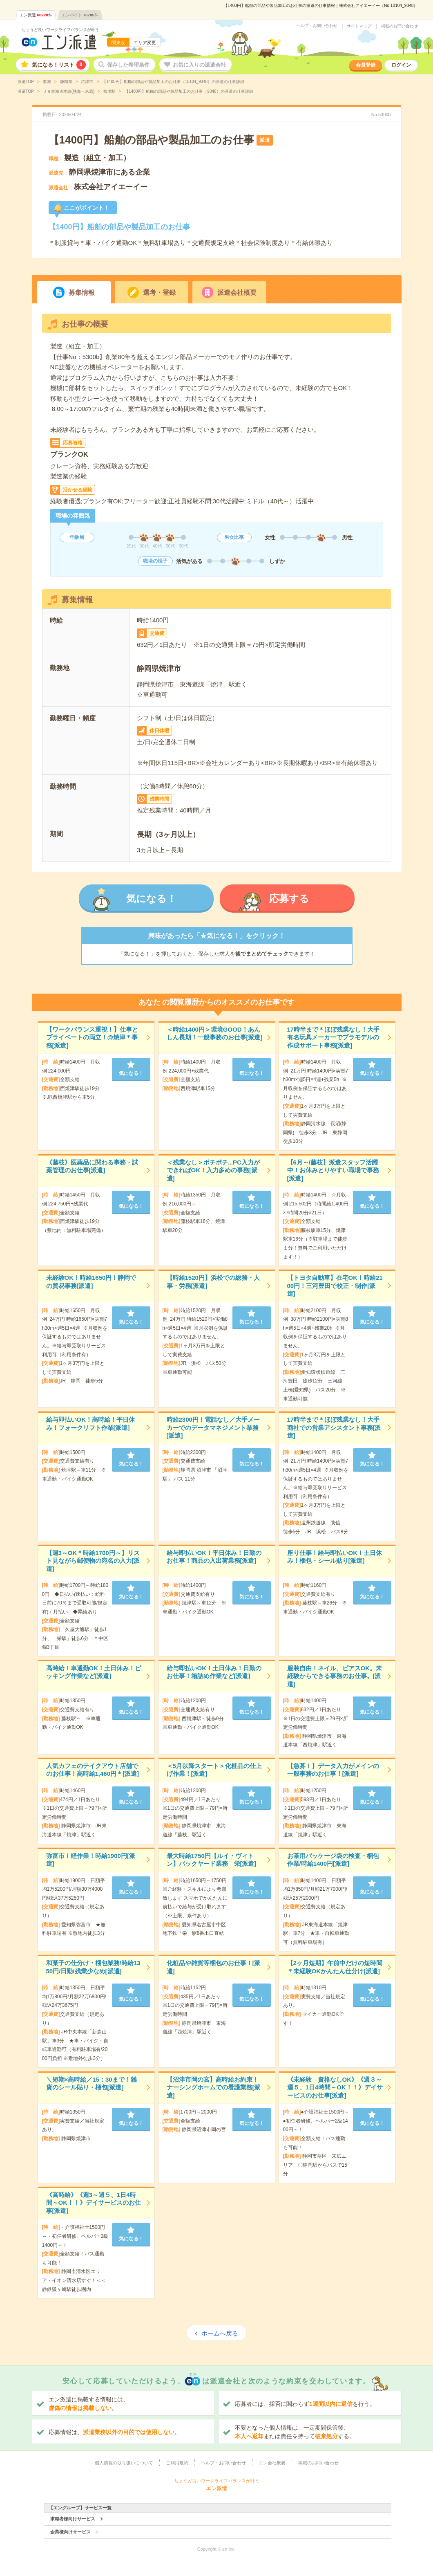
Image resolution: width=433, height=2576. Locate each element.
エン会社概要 (272, 2462)
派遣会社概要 (237, 292)
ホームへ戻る (219, 2333)
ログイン (401, 65)
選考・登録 (159, 292)
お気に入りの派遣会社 (199, 65)
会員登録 (365, 65)
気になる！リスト (59, 65)
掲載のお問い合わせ (399, 26)
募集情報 (82, 292)
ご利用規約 (177, 2462)
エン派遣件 (36, 15)
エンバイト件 (80, 15)
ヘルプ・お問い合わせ (317, 26)
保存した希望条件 (128, 65)
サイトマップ (359, 26)
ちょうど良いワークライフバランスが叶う (60, 29)
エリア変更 (145, 42)
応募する (289, 898)
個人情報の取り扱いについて (124, 2462)
